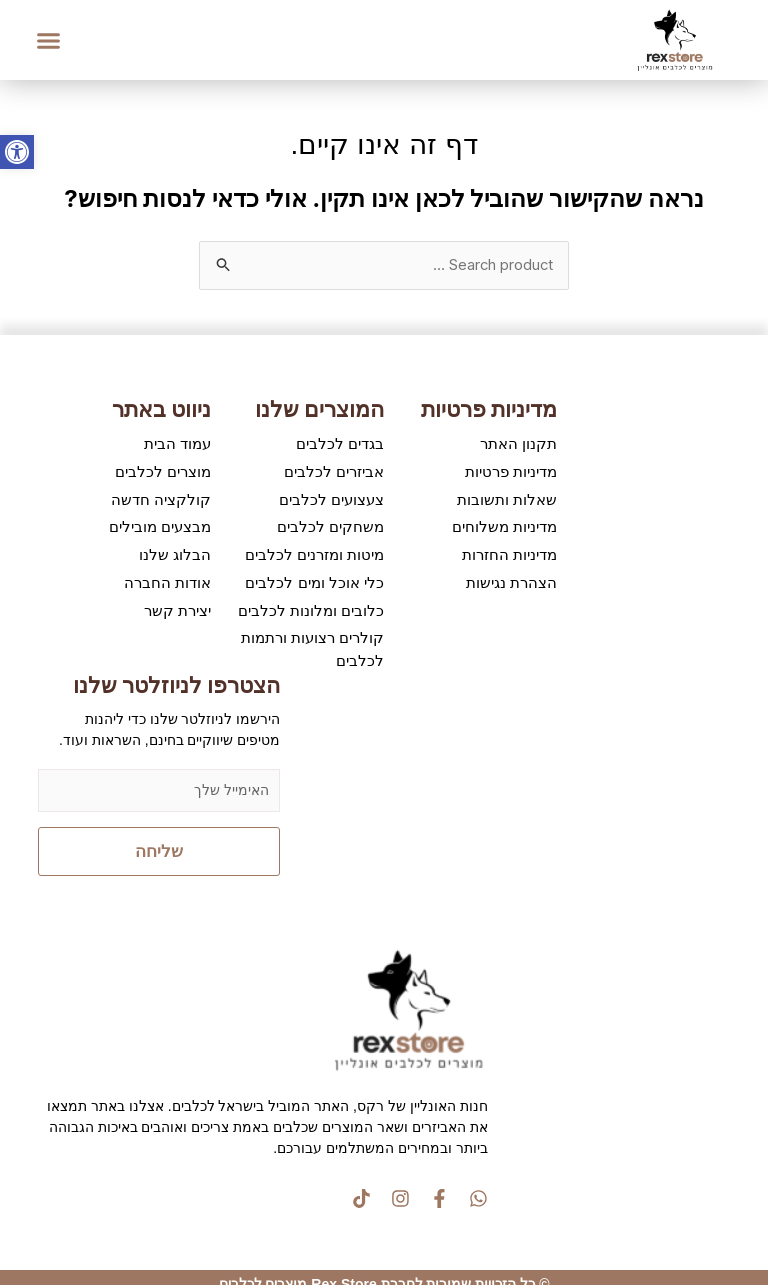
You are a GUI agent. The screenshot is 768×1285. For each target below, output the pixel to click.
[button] (49, 40)
